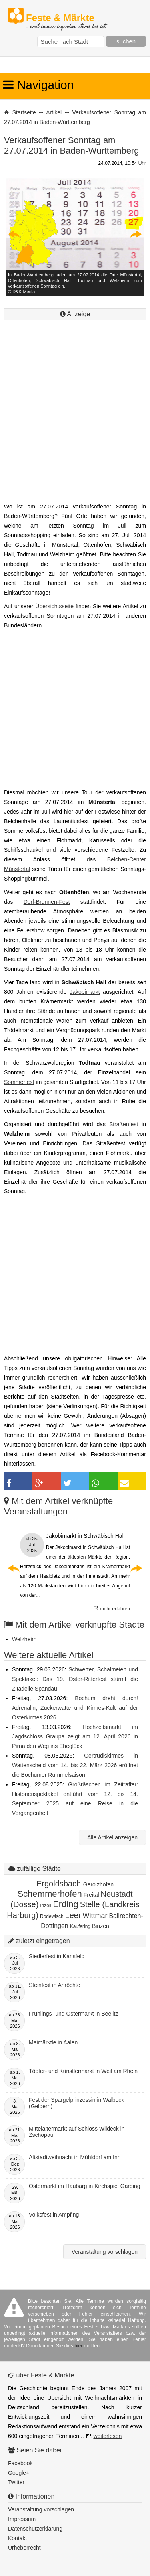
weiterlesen (107, 2436)
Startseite (24, 112)
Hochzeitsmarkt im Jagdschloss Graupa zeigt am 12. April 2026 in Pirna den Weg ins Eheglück (75, 1736)
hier (78, 2346)
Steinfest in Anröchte (54, 1985)
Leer (73, 1915)
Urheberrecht (24, 2547)
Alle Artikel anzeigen (112, 1837)
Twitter (16, 2482)
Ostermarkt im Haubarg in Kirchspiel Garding (84, 2186)
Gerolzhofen (98, 1884)
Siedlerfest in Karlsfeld (56, 1956)
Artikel (54, 112)
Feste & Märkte (66, 18)
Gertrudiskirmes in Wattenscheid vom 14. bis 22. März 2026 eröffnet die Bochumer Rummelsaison (75, 1765)
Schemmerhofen (49, 1894)
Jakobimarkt (85, 992)
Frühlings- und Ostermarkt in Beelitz (73, 2013)
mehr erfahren (112, 1609)
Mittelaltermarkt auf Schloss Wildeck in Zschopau (77, 2131)
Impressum (22, 2519)
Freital (91, 1895)
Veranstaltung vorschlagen (105, 2252)
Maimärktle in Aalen (53, 2042)
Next (136, 234)
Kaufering (80, 1926)
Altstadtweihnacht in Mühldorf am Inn (75, 2157)
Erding (65, 1904)
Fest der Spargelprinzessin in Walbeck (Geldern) (76, 2103)
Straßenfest (123, 1124)
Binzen (100, 1926)
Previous (14, 234)
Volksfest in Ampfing (54, 2214)
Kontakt (17, 2538)
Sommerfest (19, 1082)
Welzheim (24, 1639)
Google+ (18, 2473)
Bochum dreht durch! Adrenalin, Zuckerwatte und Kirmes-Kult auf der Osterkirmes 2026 (75, 1708)
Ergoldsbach (59, 1883)
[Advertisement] (75, 421)
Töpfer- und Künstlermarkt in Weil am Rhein (83, 2071)
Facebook (20, 2463)
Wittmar (95, 1916)
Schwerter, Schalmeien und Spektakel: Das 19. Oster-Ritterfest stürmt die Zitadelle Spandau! (75, 1679)
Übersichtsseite (54, 606)
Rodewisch (52, 1916)
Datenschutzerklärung (35, 2528)
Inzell (45, 1905)
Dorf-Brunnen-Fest (47, 902)
